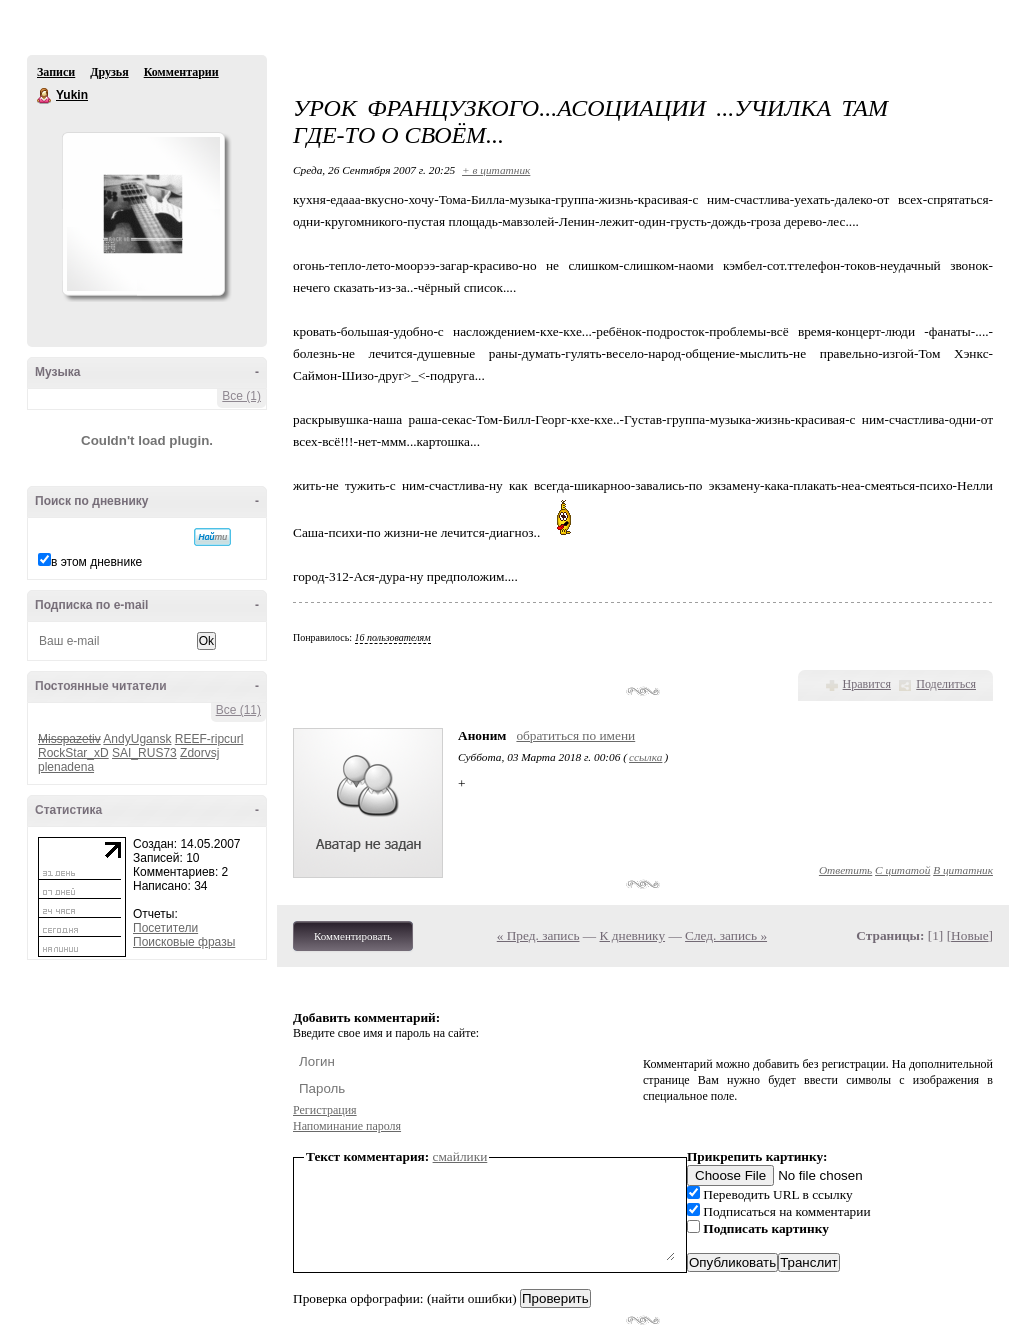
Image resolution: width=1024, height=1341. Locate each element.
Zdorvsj (199, 753)
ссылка (645, 757)
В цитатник (963, 870)
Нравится (867, 684)
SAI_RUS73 (144, 753)
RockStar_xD (73, 753)
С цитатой (902, 870)
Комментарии (181, 72)
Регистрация (325, 1110)
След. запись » (726, 935)
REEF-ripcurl (209, 739)
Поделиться (946, 684)
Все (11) (238, 710)
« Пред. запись (538, 935)
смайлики (460, 1156)
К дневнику (633, 935)
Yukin (45, 96)
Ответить (845, 870)
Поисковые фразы (184, 942)
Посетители (165, 928)
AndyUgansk (137, 739)
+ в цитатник (496, 170)
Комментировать (353, 936)
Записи (56, 72)
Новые (969, 935)
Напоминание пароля (347, 1126)
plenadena (66, 767)
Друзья (109, 72)
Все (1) (241, 396)
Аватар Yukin (143, 214)
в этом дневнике (96, 562)
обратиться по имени (575, 735)
